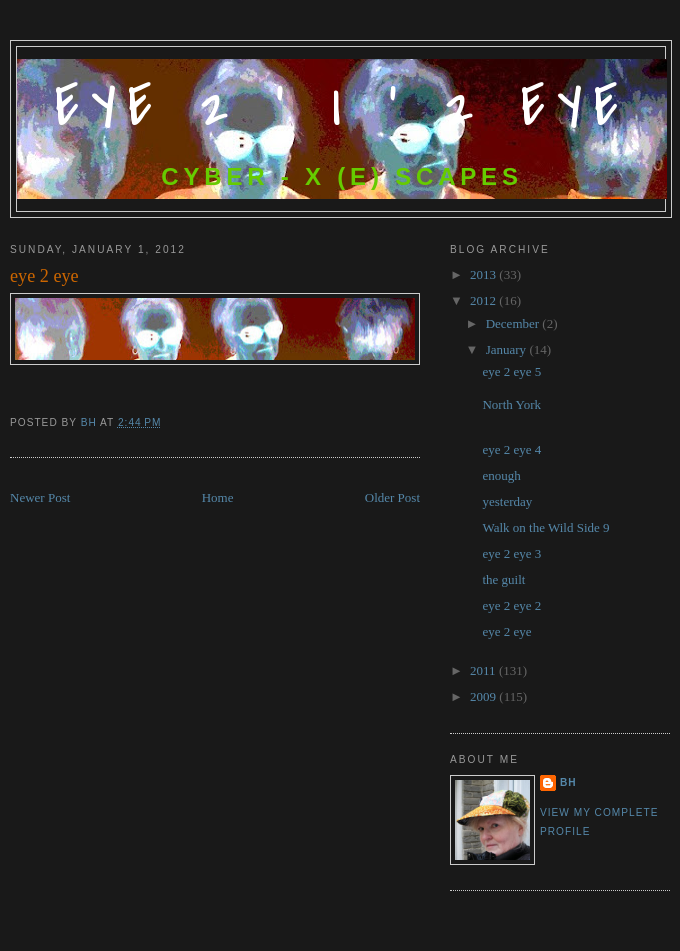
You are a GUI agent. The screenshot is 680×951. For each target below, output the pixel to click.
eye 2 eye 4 (511, 449)
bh (568, 782)
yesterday (507, 501)
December (514, 323)
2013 (484, 274)
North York (511, 404)
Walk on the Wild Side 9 (545, 527)
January (508, 349)
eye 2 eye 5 (511, 371)
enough (501, 475)
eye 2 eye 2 (511, 605)
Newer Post (40, 497)
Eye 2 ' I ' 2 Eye (342, 107)
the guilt (503, 579)
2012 (484, 300)
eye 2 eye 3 (511, 553)
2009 (484, 696)
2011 (484, 670)
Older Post (392, 497)
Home (218, 497)
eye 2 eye (506, 631)
